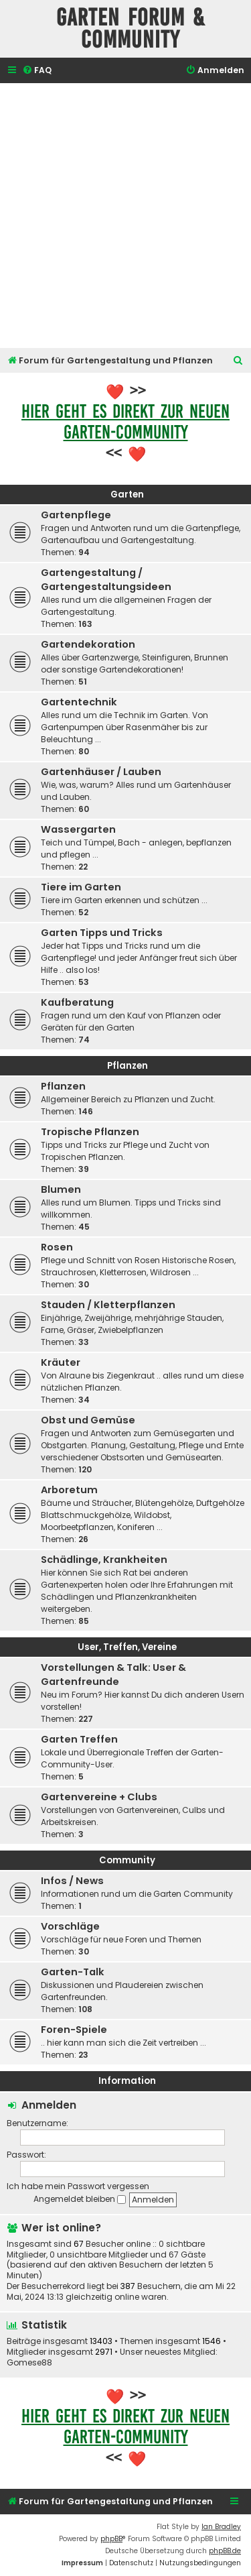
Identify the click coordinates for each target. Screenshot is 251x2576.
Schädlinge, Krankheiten (104, 1559)
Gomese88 (29, 2362)
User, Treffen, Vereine (127, 1647)
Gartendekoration (88, 644)
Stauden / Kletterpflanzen (108, 1304)
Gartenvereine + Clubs (99, 1797)
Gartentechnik (79, 702)
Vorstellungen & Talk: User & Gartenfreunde (113, 1674)
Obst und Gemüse (88, 1420)
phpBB (111, 2539)
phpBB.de (225, 2551)
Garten (127, 494)
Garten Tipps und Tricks (102, 932)
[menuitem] (37, 71)
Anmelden (48, 2105)
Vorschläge (70, 1926)
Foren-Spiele (74, 2029)
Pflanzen (127, 1065)
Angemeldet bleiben (79, 2199)
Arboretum (69, 1490)
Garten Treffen (79, 1739)
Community (127, 1860)
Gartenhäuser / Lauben (101, 771)
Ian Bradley (221, 2527)
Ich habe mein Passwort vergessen (78, 2186)
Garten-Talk (72, 1972)
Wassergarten (78, 829)
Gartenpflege (76, 515)
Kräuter (60, 1362)
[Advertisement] (125, 215)
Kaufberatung (77, 1002)
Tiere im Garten (81, 887)
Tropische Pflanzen (90, 1131)
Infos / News (72, 1880)
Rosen (57, 1247)
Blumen (61, 1189)
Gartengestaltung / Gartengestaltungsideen (106, 579)
